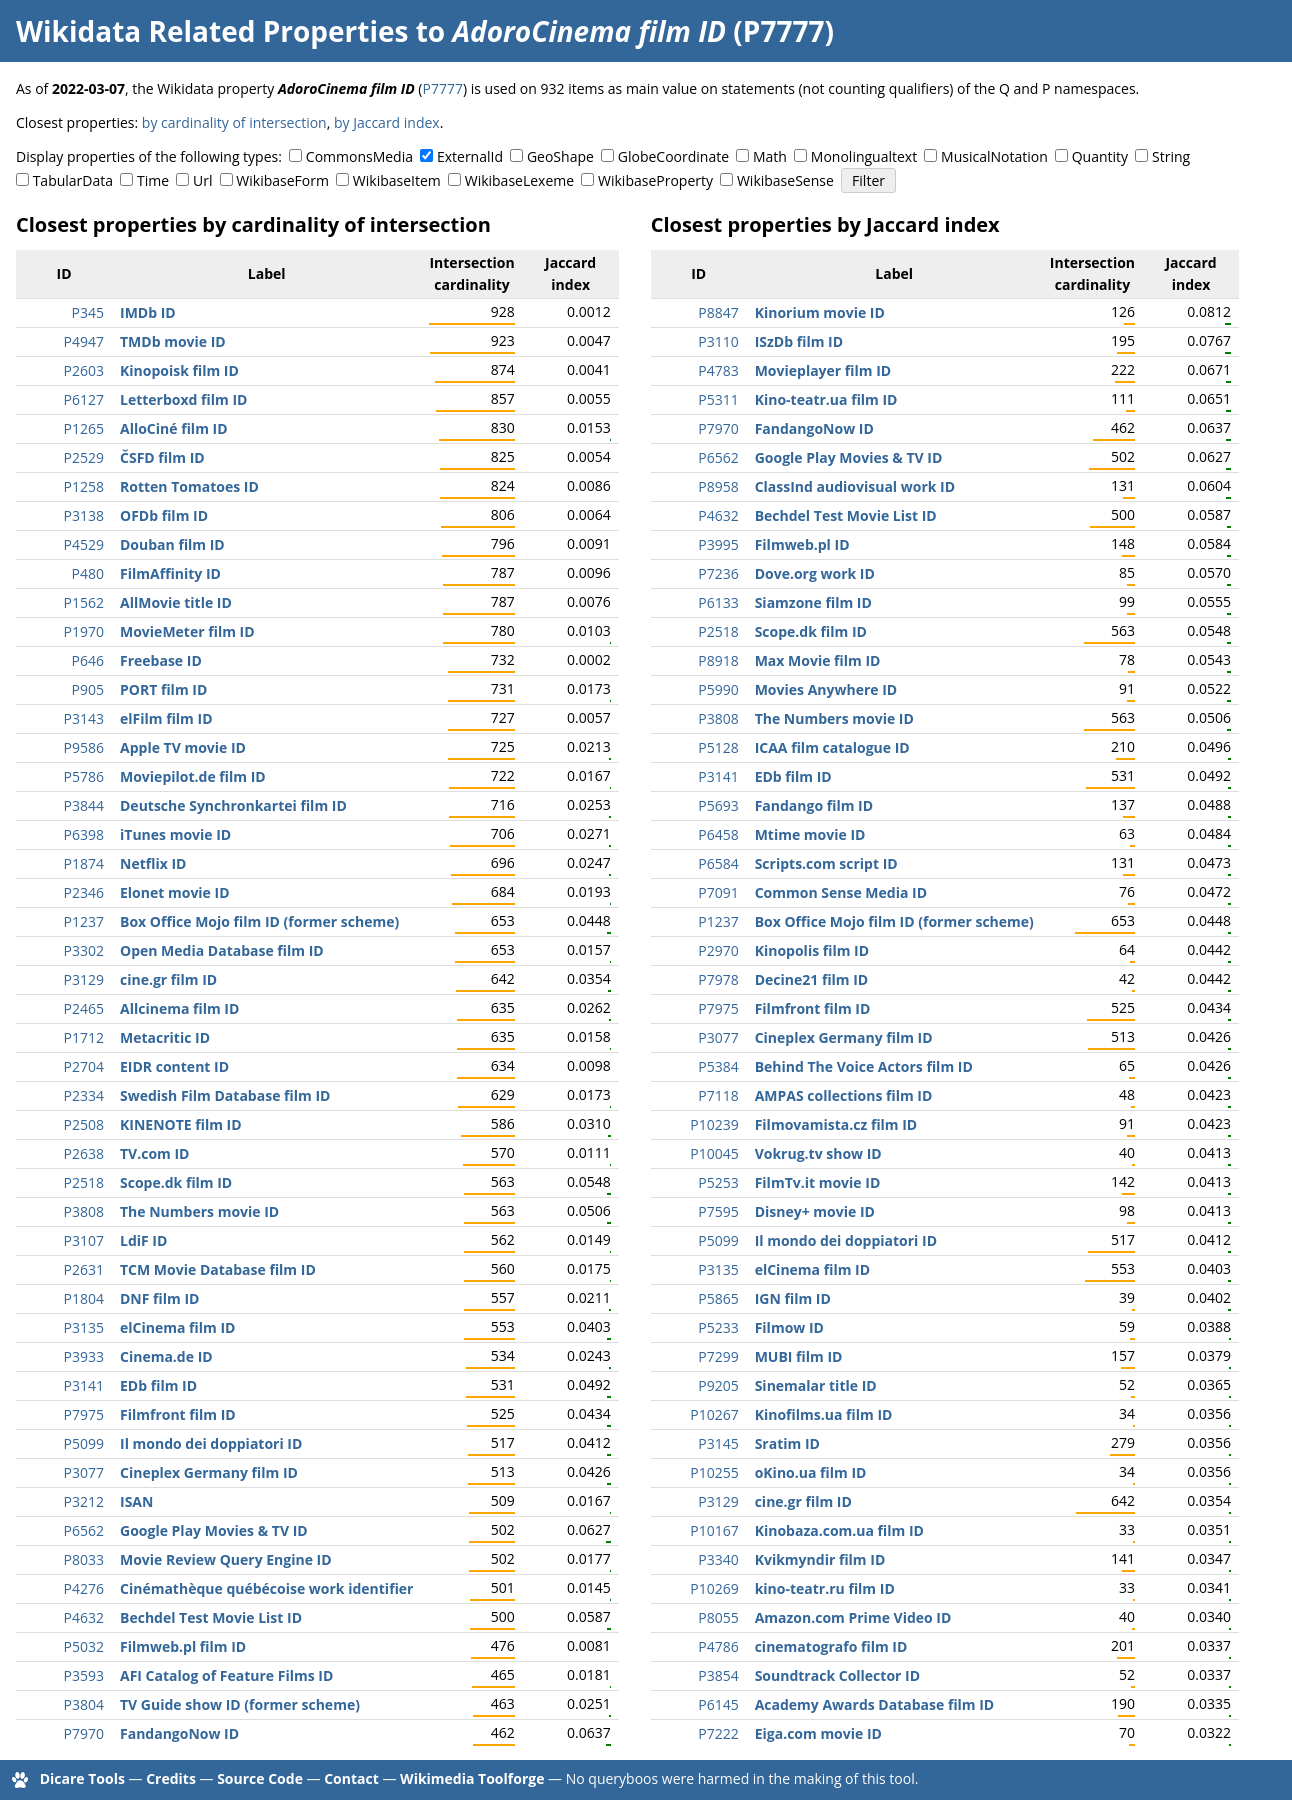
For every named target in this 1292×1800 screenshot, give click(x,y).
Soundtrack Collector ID (837, 1675)
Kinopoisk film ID (179, 370)
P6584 (718, 863)
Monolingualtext (864, 156)
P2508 (84, 1124)
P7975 (84, 1414)
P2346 (84, 892)
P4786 (718, 1646)
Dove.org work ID (815, 573)
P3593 (84, 1675)
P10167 (714, 1530)
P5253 (718, 1182)
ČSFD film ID (162, 457)
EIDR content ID (174, 1066)
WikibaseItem (397, 180)
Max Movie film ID (818, 660)
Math (770, 156)
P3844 (84, 805)
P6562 (84, 1530)
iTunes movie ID (175, 834)
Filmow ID (789, 1327)
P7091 (718, 892)
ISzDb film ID (799, 341)
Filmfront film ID (178, 1414)
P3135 (84, 1327)
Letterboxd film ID (183, 399)
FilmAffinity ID (170, 573)
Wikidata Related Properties (212, 31)
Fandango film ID (814, 805)
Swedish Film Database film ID (225, 1095)
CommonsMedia (359, 156)
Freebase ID (161, 660)
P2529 (84, 457)
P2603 (84, 370)
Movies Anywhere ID (826, 689)
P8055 (718, 1617)
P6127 (84, 399)
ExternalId (470, 156)
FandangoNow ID (179, 1733)
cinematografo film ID (831, 1646)
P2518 (84, 1182)
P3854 (718, 1675)
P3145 (718, 1443)
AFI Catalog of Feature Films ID (226, 1675)
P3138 (84, 515)
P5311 (718, 399)
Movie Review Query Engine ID (226, 1559)
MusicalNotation (994, 156)
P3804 (84, 1704)
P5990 (718, 689)
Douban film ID (172, 544)
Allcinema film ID (179, 1008)
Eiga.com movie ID (818, 1733)
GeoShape (560, 156)
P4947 (84, 341)
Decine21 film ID (812, 979)
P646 (88, 660)
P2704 (84, 1066)
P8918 (718, 660)
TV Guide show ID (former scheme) (240, 1704)
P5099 (84, 1443)
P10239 (714, 1124)
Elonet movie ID (175, 892)
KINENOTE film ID (181, 1124)
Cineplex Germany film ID (209, 1472)
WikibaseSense (785, 180)
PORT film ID (163, 689)
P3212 (84, 1501)
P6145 (718, 1704)
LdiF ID (143, 1240)
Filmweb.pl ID (802, 544)
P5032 (84, 1646)
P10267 (714, 1414)
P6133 (718, 602)
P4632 (84, 1617)
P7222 (718, 1733)
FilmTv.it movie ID (818, 1182)
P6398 (84, 834)
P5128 (718, 747)
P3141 (84, 1385)
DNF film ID (159, 1298)
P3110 (718, 341)
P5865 (718, 1298)
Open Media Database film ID (222, 950)
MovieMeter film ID (187, 631)
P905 (88, 689)
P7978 (718, 979)
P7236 (718, 573)
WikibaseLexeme (519, 180)
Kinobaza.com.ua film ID (839, 1530)
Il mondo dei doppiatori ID (211, 1443)
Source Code (260, 1778)
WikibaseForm (282, 180)
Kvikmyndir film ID (820, 1559)
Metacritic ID (165, 1037)
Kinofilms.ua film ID (824, 1414)
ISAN (136, 1501)
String (1171, 156)
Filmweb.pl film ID (183, 1646)
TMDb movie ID (173, 341)
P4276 (84, 1588)
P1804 (84, 1298)
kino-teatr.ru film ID (825, 1588)
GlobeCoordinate (673, 156)
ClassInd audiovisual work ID (855, 486)
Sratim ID (787, 1443)
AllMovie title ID (176, 602)
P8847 (718, 312)
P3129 (84, 979)
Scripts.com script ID (826, 863)
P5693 (718, 805)
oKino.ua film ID (811, 1472)
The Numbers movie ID (199, 1211)
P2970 (718, 950)
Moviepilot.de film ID (193, 776)
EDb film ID (158, 1385)
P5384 (718, 1066)
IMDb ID (148, 312)
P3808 (84, 1211)
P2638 (84, 1153)
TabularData (73, 180)
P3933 (84, 1356)
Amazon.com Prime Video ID (853, 1617)
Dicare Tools (82, 1778)
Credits (171, 1778)
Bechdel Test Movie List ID (211, 1617)
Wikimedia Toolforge (472, 1778)
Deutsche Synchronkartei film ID (233, 805)
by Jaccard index (387, 122)
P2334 (84, 1095)
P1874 (84, 863)
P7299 (718, 1356)
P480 (88, 573)
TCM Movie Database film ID (218, 1269)
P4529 (84, 544)
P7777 (442, 88)
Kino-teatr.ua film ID (826, 399)
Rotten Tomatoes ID (189, 486)
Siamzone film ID (813, 602)
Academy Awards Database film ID (875, 1704)
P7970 (84, 1733)
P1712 (84, 1037)
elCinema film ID (177, 1327)
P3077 (84, 1472)
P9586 (84, 747)
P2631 (84, 1269)
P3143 (84, 718)
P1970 (84, 631)
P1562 (84, 602)
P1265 (84, 428)
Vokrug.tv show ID (818, 1153)
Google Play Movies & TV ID (214, 1530)
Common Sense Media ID (841, 892)
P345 (88, 312)
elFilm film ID (166, 718)
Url (202, 180)
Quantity (1100, 156)
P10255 (714, 1472)
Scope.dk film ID (176, 1182)
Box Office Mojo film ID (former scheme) (259, 921)
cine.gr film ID (168, 979)
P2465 (84, 1008)
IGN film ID (793, 1298)
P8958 (718, 486)
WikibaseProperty (655, 180)
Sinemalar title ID (816, 1385)
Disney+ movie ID (815, 1211)
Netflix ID (153, 863)
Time (153, 180)
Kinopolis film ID (812, 950)
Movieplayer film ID (823, 370)
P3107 (84, 1240)
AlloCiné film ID (174, 428)
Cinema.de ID (166, 1356)
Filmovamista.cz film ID (836, 1124)
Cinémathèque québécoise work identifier (266, 1588)
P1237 (84, 921)
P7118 (718, 1095)
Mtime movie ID (810, 834)
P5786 (84, 776)
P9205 (718, 1385)
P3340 (718, 1559)
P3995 (718, 544)
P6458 (718, 834)
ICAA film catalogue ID (832, 747)
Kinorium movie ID (820, 312)
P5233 (718, 1327)
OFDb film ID (164, 515)
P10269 (714, 1588)
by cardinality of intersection (234, 122)
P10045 (714, 1153)
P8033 (84, 1559)
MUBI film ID (799, 1356)
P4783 (718, 370)
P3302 (84, 950)
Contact (351, 1778)
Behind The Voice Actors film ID (864, 1066)
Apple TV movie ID (183, 747)
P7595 (718, 1211)
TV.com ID (154, 1153)
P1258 (84, 486)
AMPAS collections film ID (844, 1095)
